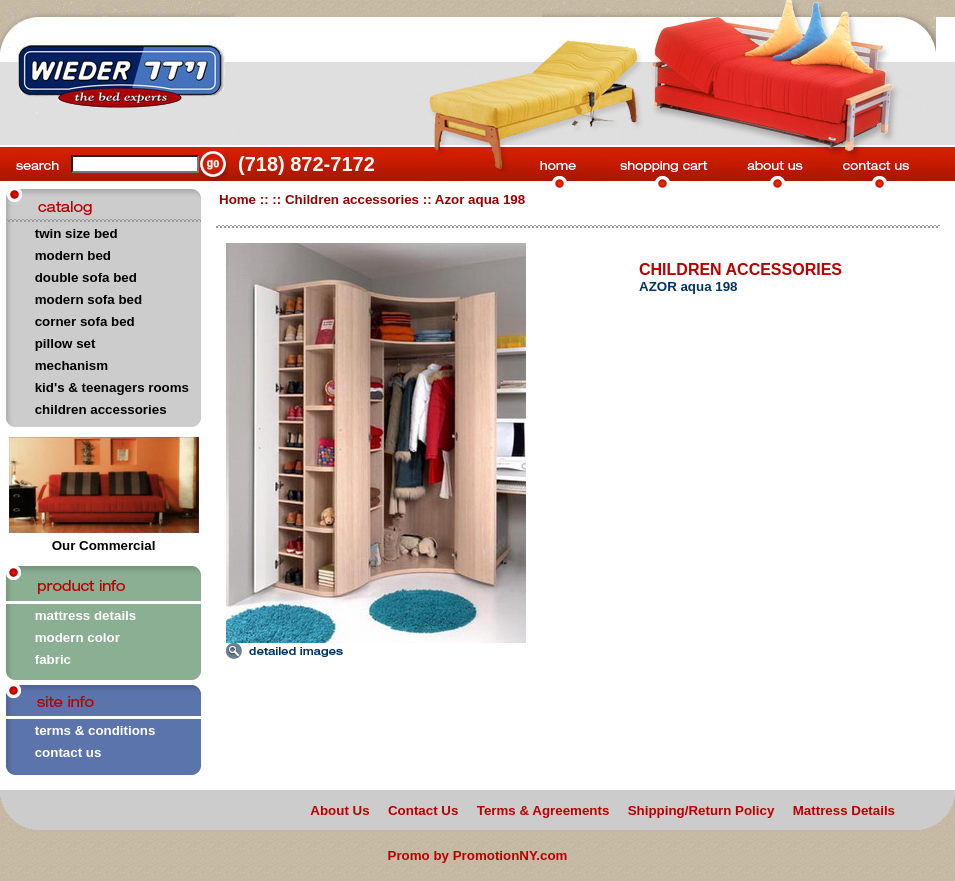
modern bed (73, 255)
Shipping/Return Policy (701, 810)
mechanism (71, 365)
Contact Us (423, 810)
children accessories (101, 409)
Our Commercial (104, 539)
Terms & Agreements (543, 810)
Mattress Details (844, 810)
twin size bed (76, 233)
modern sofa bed (88, 299)
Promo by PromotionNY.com (478, 855)
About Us (339, 810)
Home (237, 199)
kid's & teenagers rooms (112, 387)
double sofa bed (86, 277)
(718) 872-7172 (306, 164)
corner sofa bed (85, 321)
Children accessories (352, 199)
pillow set (65, 343)
